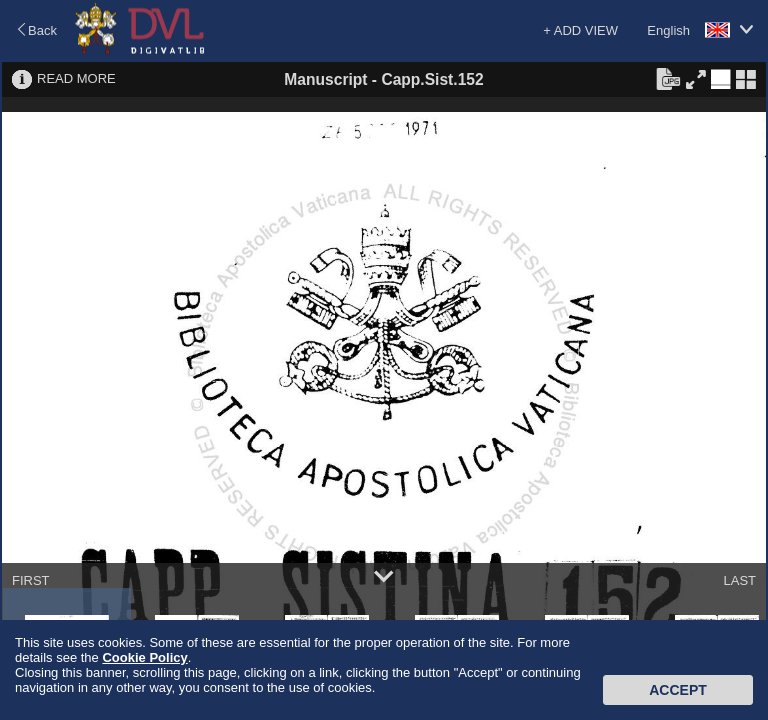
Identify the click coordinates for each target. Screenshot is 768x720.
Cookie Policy (144, 657)
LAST (739, 580)
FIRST (31, 580)
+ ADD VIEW (580, 30)
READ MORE (76, 78)
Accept (678, 690)
